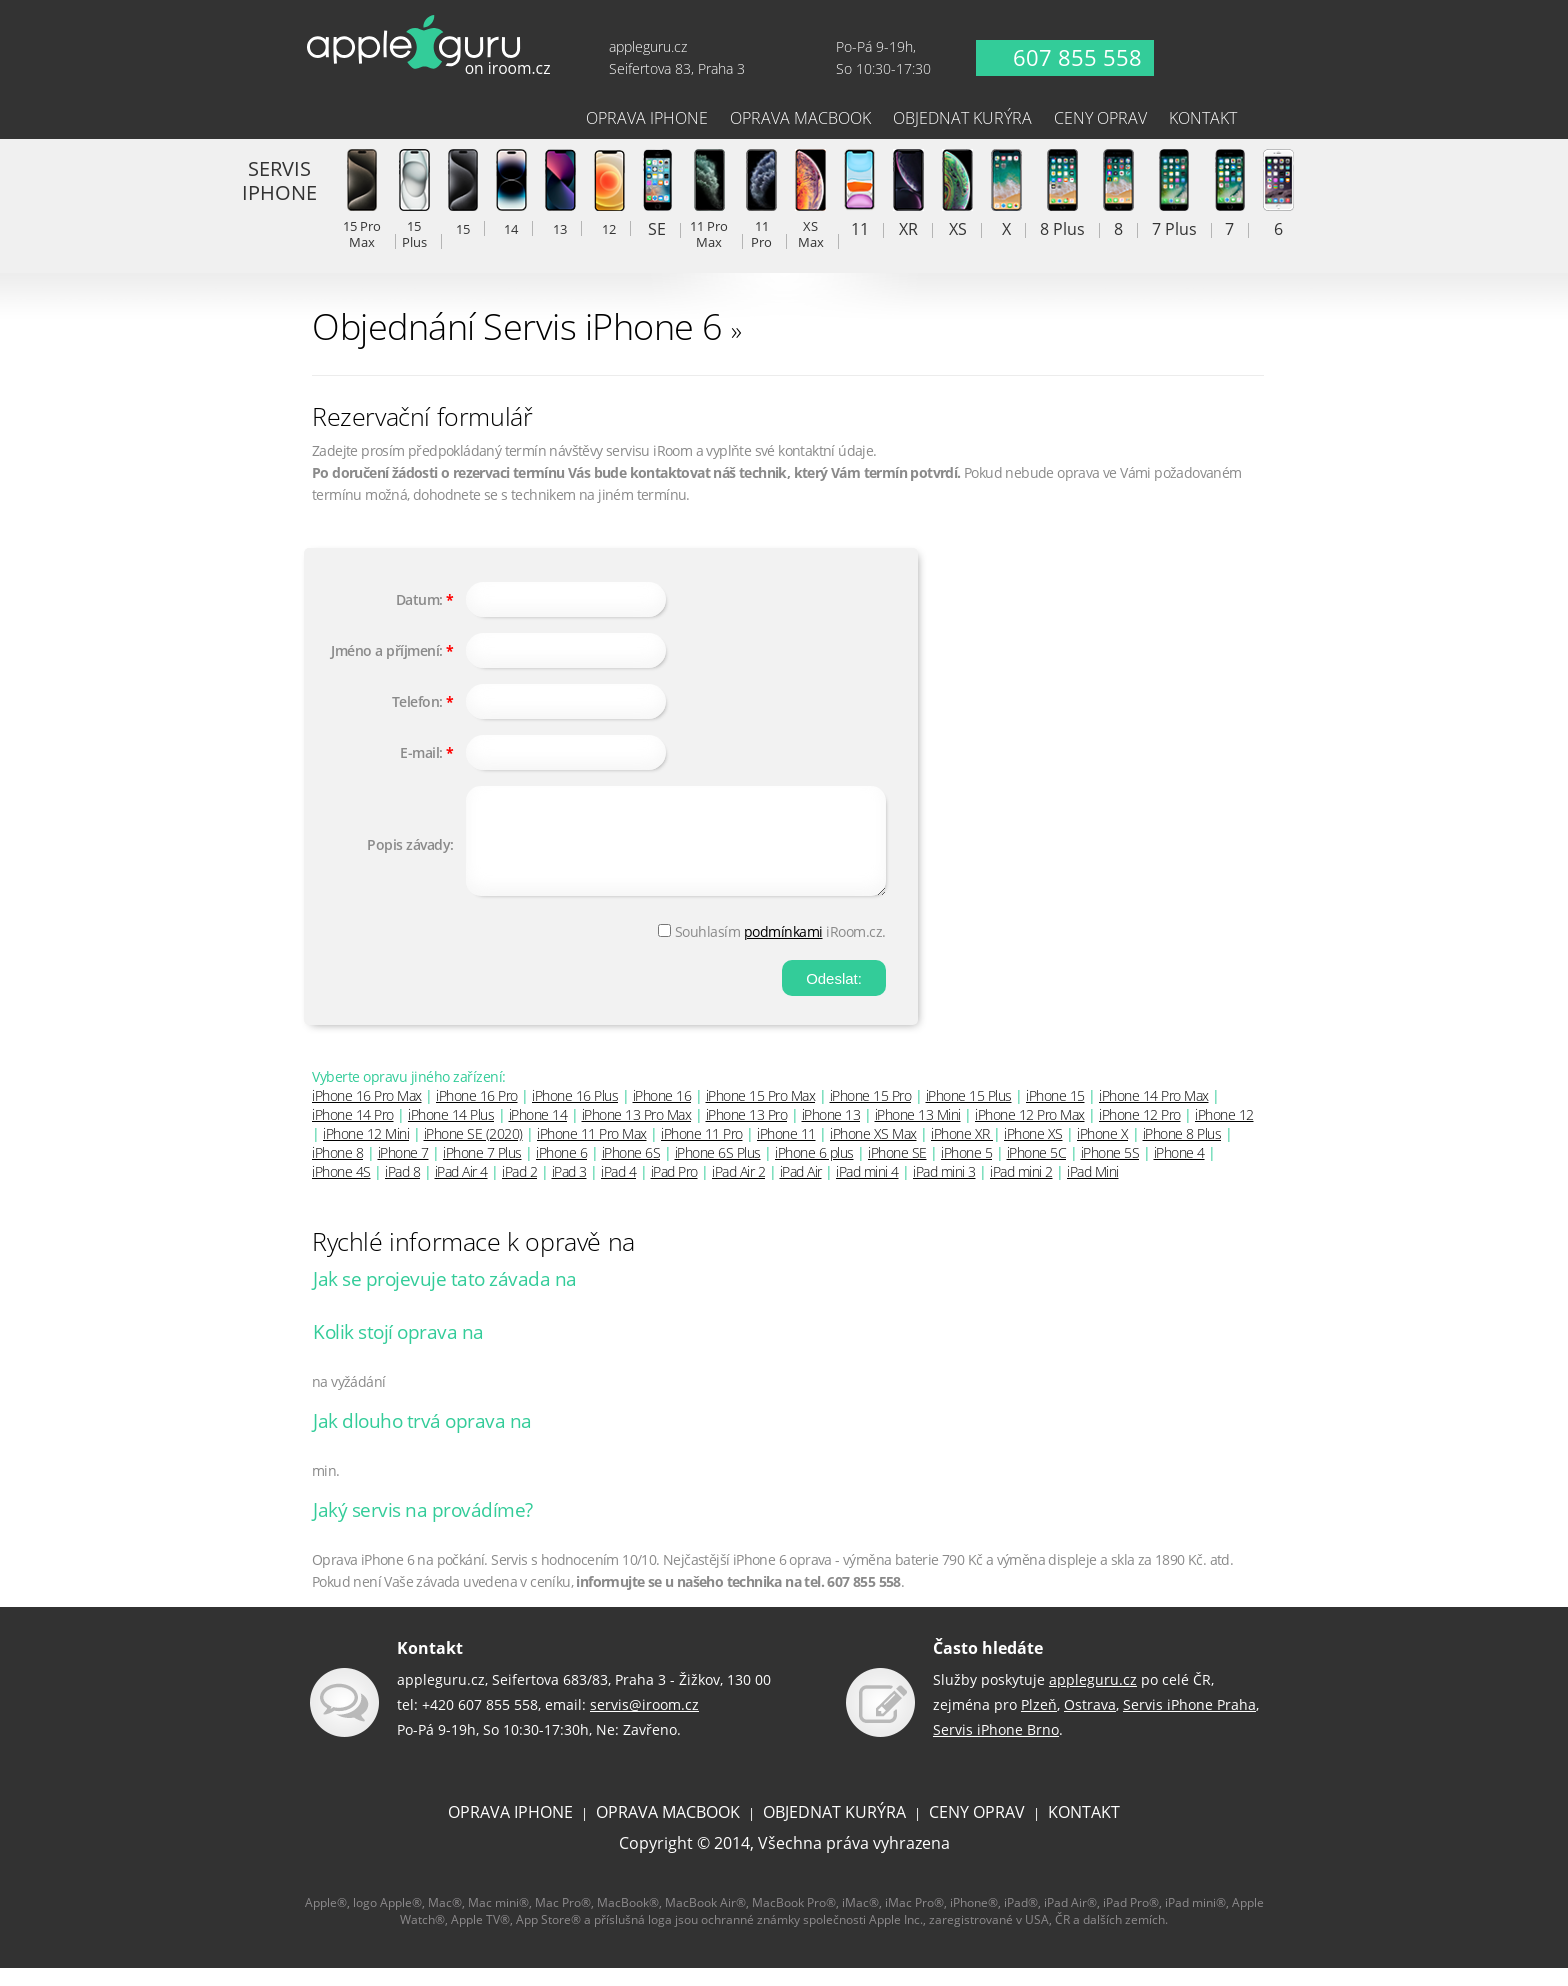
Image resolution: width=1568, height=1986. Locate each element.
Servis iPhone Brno (996, 1747)
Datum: (419, 599)
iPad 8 (402, 1189)
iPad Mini (1093, 1189)
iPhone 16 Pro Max (367, 1113)
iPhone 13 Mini (918, 1132)
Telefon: (417, 701)
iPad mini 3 (944, 1189)
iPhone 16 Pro (477, 1113)
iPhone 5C (1037, 1170)
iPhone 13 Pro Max (637, 1132)
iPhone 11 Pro (702, 1151)
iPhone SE (897, 1170)
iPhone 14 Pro (353, 1132)
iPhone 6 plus (814, 1170)
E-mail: (421, 752)
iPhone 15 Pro (871, 1113)
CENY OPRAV (977, 1830)
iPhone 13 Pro (747, 1132)
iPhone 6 (561, 1170)
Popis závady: (410, 853)
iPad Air (801, 1189)
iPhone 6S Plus (718, 1170)
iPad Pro (674, 1189)
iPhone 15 (1055, 1113)
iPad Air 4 (461, 1189)
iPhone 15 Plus (969, 1113)
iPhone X (1102, 1151)
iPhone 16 (662, 1113)
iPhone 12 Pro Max (1030, 1132)
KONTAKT (1084, 1830)
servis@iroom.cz (644, 1722)
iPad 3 (569, 1189)
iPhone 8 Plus (1182, 1151)
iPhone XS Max (873, 1151)
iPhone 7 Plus (482, 1170)
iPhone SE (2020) (473, 1151)
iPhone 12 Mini (366, 1151)
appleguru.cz (1093, 1697)
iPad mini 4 (867, 1189)
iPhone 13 (831, 1132)
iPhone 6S (631, 1170)
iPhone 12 (1224, 1132)
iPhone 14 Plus (451, 1132)
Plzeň (1039, 1722)
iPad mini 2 (1021, 1189)
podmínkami (783, 949)
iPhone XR (962, 1151)
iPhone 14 (538, 1132)
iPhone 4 (1179, 1170)
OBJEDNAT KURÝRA (834, 1830)
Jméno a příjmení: (387, 650)
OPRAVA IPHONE (510, 1830)
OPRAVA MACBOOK (668, 1830)
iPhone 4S (341, 1189)
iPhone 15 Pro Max (761, 1113)
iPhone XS (1033, 1151)
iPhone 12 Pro (1140, 1132)
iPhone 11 (786, 1151)
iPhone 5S (1110, 1170)
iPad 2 (519, 1189)
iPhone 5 (966, 1170)
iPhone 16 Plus (575, 1113)
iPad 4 (618, 1189)
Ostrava (1090, 1722)
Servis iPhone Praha (1189, 1722)
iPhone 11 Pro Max (592, 1151)
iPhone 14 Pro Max (1154, 1113)
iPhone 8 (337, 1170)
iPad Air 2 (738, 1189)
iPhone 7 (403, 1170)
